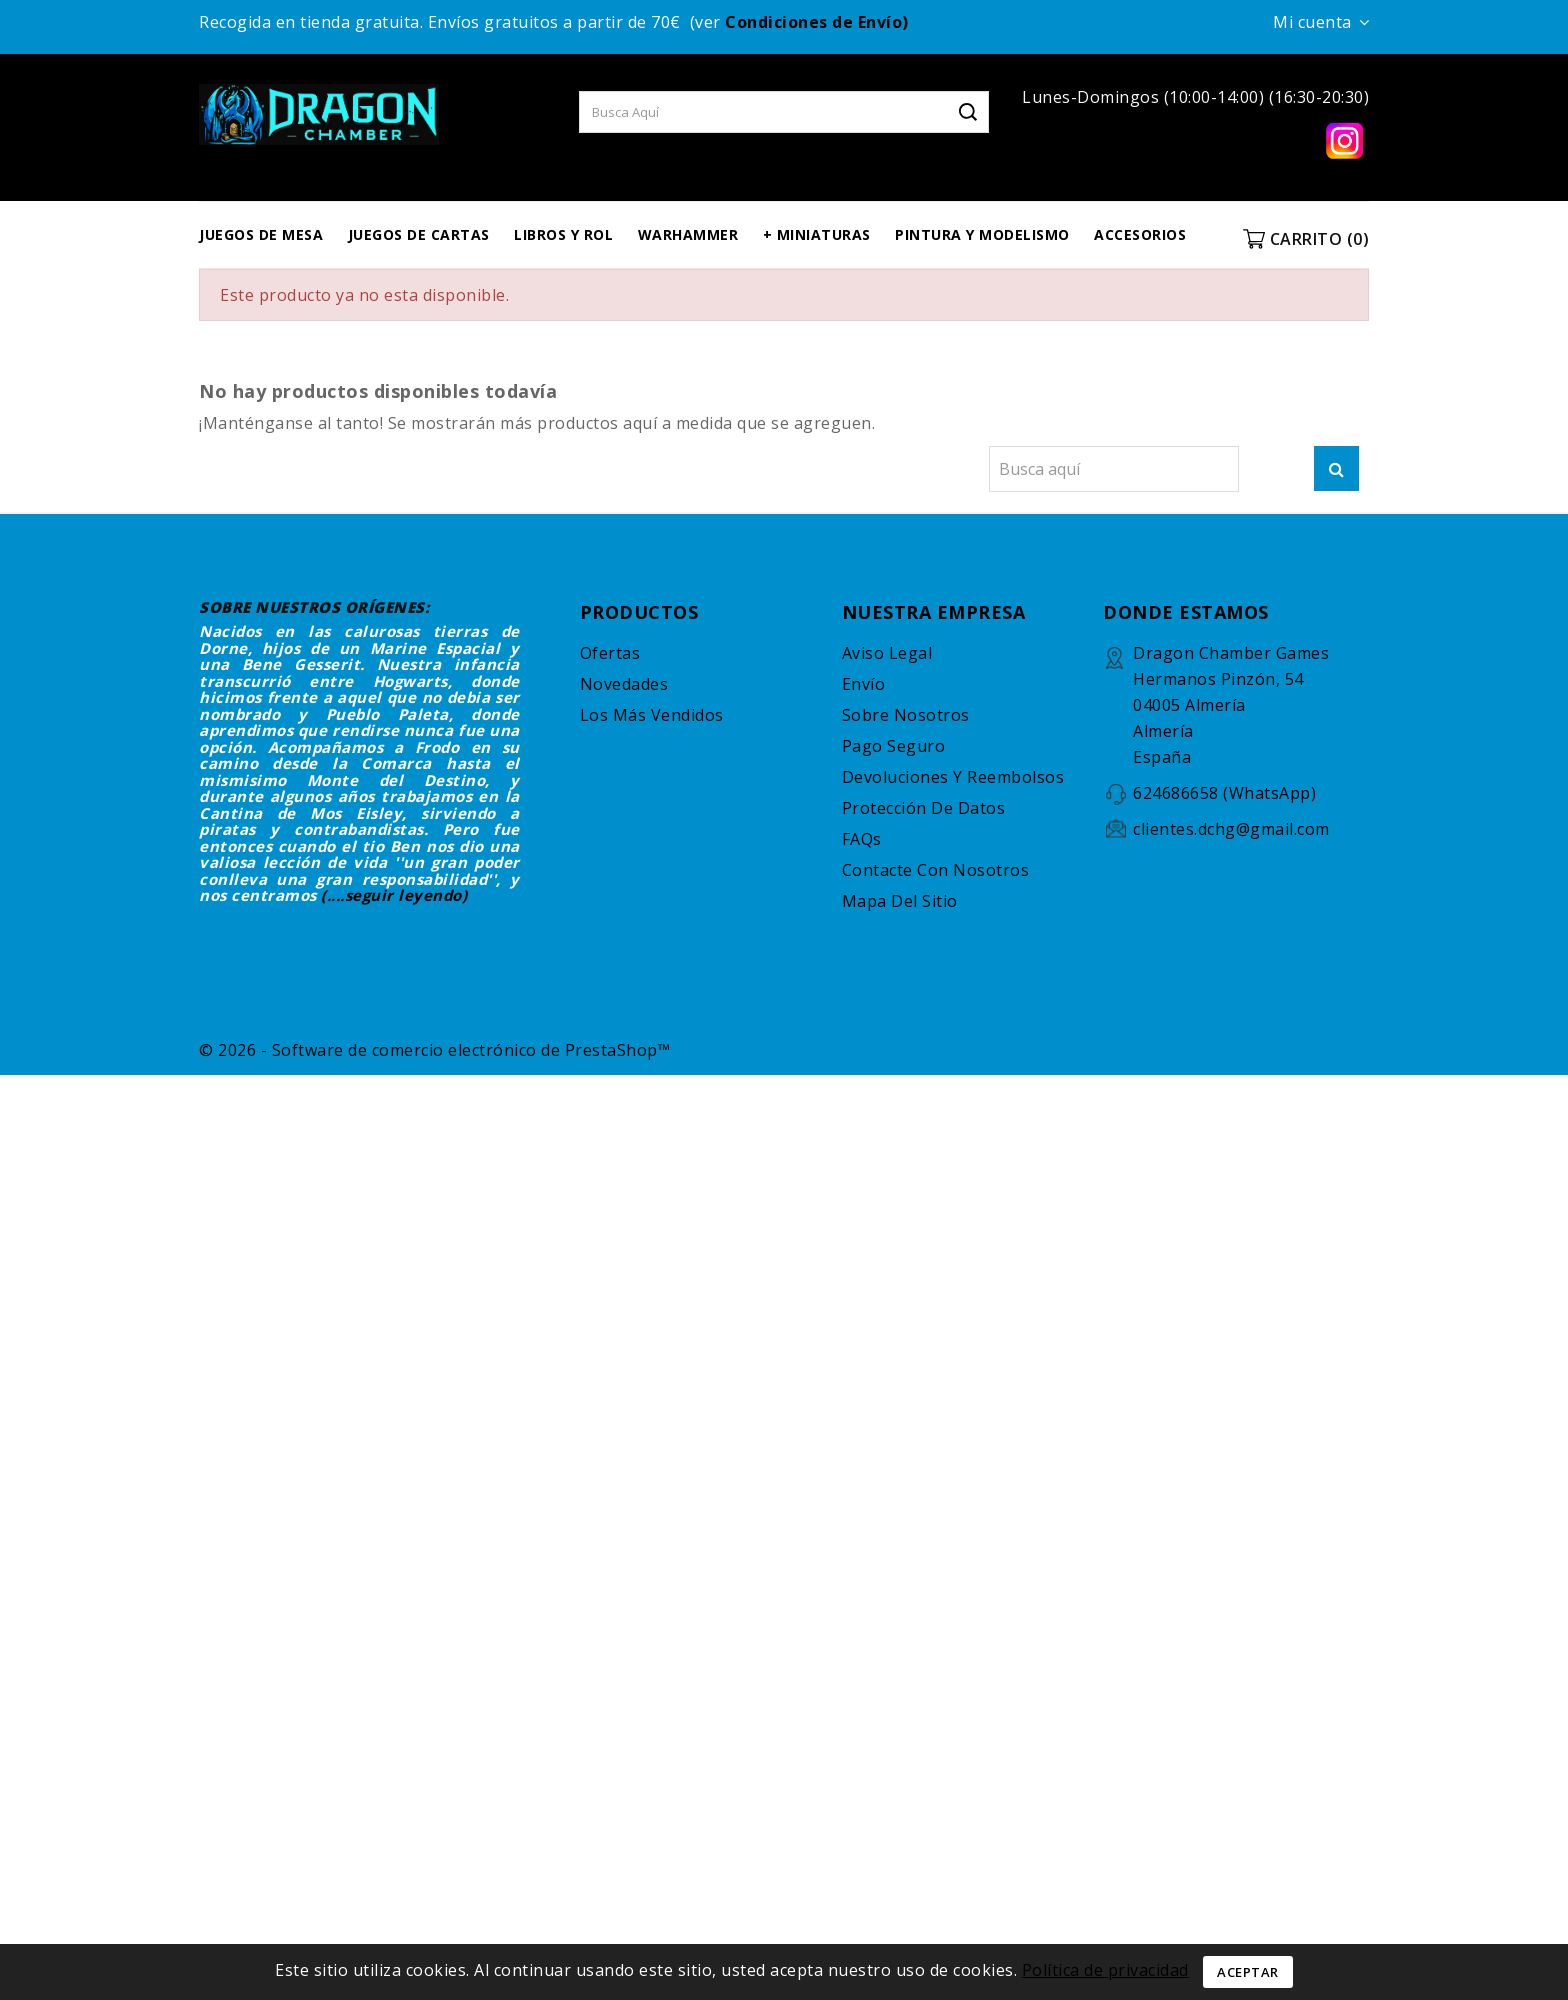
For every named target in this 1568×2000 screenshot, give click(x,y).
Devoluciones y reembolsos (953, 777)
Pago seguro (894, 746)
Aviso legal (887, 653)
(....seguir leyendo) (394, 895)
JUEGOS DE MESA (261, 234)
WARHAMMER (688, 234)
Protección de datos (924, 808)
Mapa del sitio (900, 901)
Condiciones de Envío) (817, 22)
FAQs (862, 839)
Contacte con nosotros (936, 870)
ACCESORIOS (1140, 234)
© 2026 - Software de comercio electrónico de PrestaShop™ (434, 1050)
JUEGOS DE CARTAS (419, 234)
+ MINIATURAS (817, 234)
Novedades (624, 684)
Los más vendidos (652, 715)
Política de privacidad (1105, 1970)
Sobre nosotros (906, 715)
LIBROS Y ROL (563, 234)
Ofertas (610, 653)
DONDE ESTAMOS (1186, 612)
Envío (864, 684)
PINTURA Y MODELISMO (982, 234)
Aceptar (1248, 1972)
